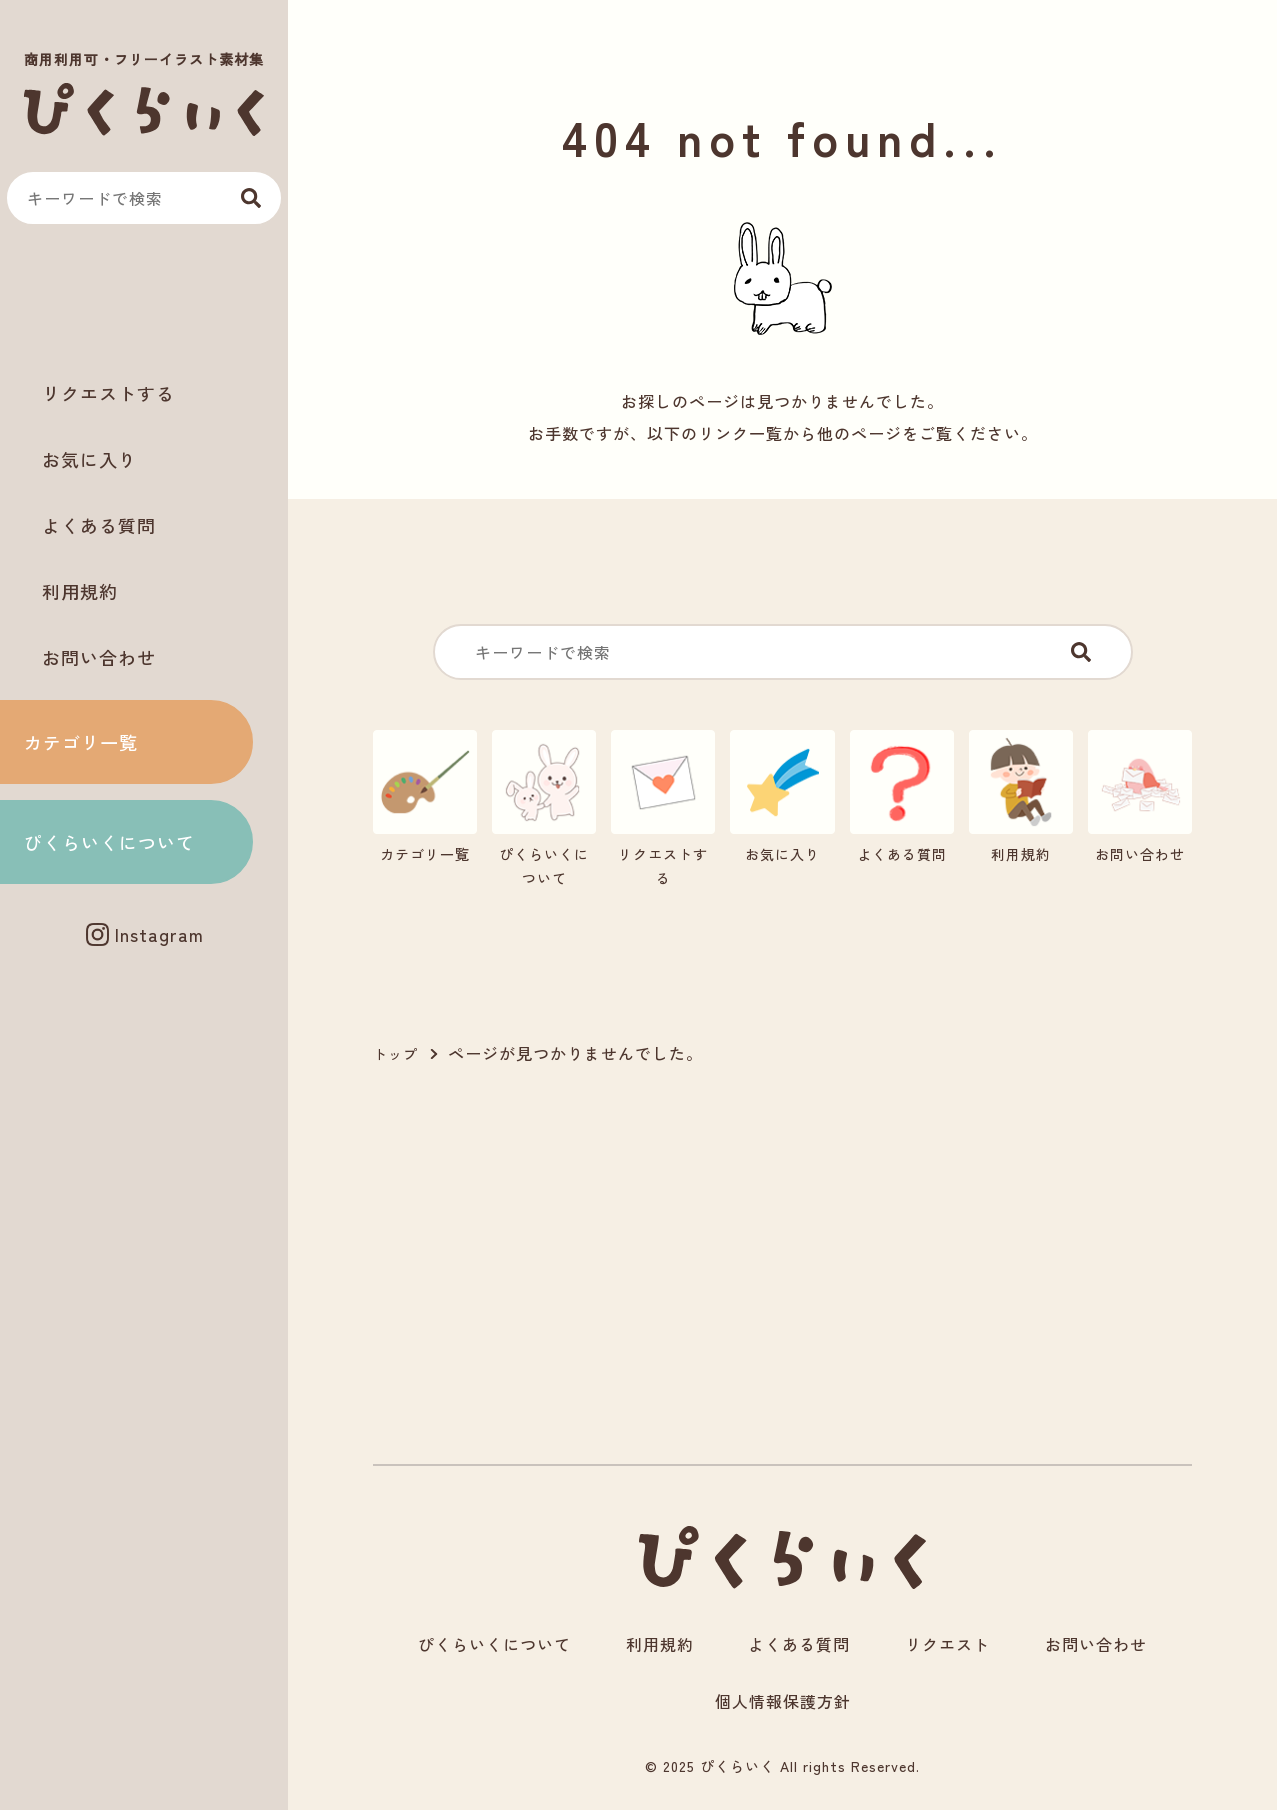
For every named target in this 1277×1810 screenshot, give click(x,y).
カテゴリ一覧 (81, 742)
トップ (395, 1054)
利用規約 (80, 591)
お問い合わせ (99, 657)
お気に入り (89, 459)
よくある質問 (99, 525)
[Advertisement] (144, 301)
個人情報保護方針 (783, 1701)
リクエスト (947, 1644)
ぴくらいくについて (109, 842)
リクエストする (108, 393)
